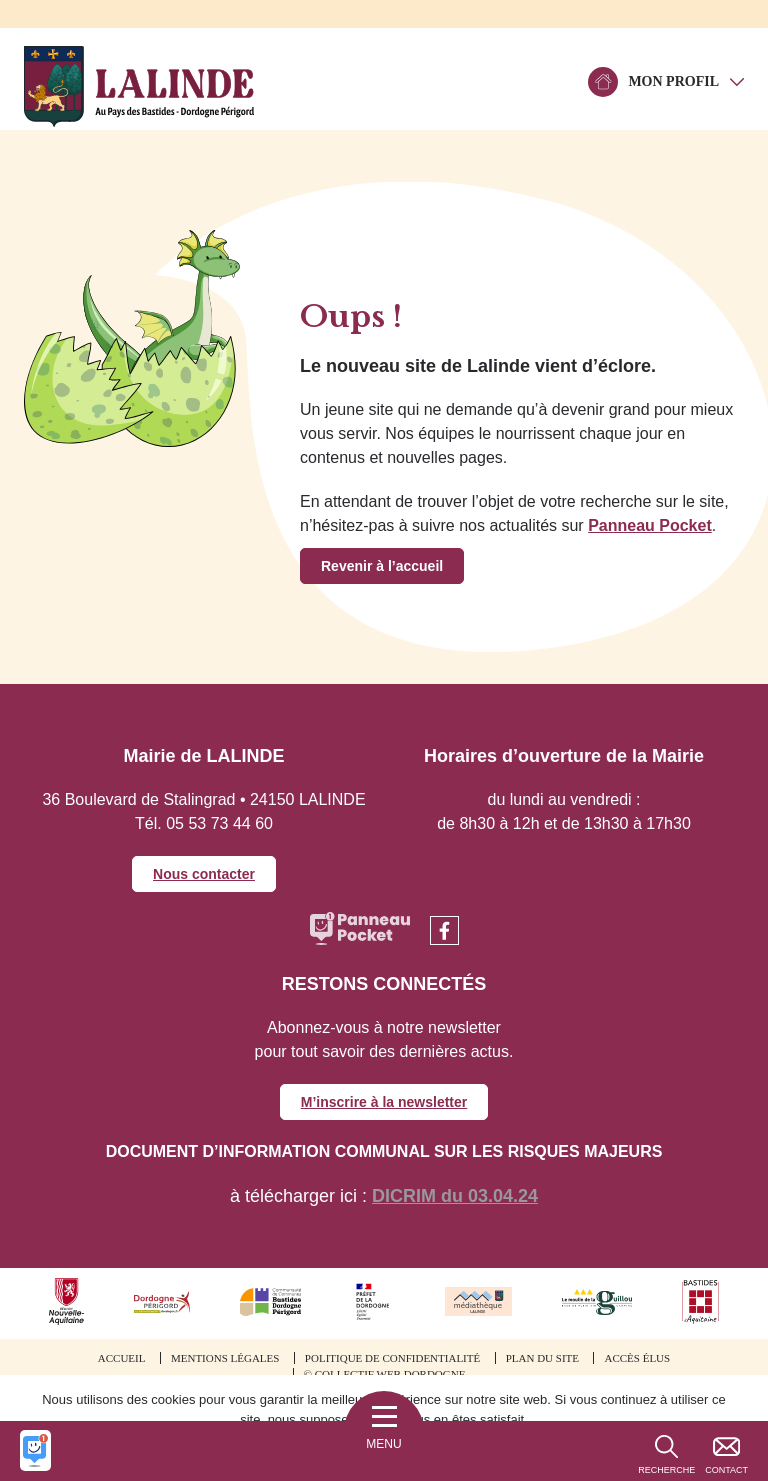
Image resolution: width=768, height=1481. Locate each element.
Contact (726, 1470)
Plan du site (542, 1358)
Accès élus (637, 1358)
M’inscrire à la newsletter (384, 1102)
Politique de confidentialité (392, 1358)
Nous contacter (204, 874)
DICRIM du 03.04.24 (455, 1196)
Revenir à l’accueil (382, 566)
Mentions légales (225, 1358)
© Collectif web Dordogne (385, 1374)
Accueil (122, 1358)
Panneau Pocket (650, 525)
